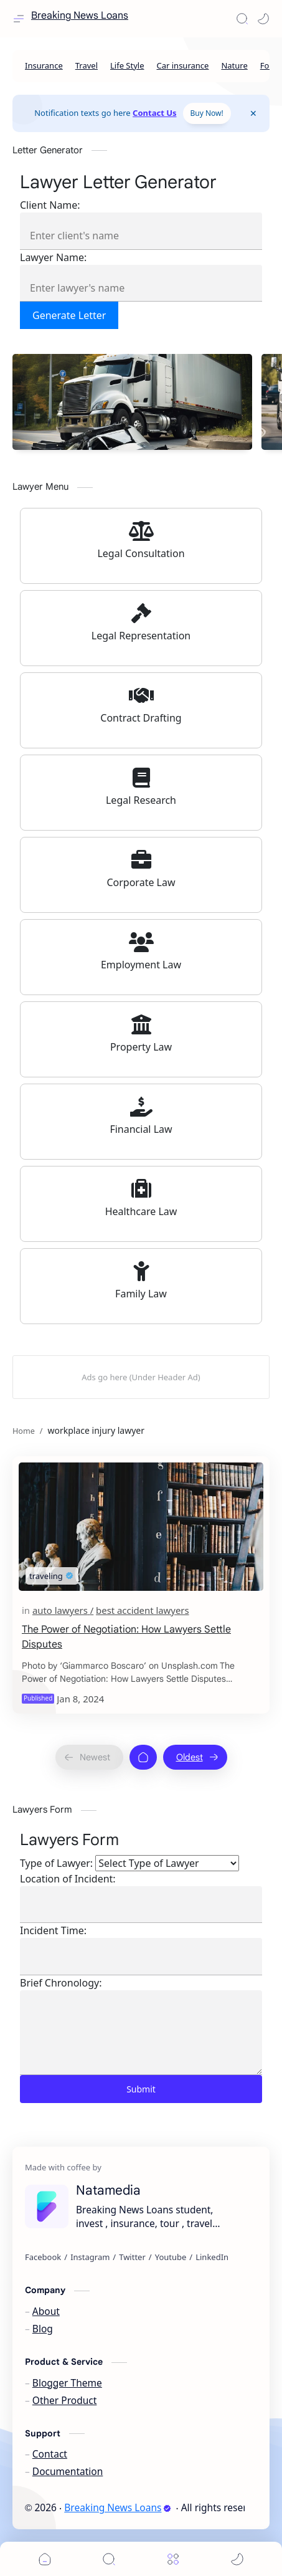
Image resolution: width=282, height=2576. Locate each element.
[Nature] (234, 66)
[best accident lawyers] (142, 1610)
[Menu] (173, 2559)
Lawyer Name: (53, 257)
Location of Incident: (68, 1879)
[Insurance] (44, 66)
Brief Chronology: (60, 1983)
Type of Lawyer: (56, 1863)
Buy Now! (206, 113)
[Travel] (86, 66)
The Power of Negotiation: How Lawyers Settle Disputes (126, 1637)
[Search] (242, 18)
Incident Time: (53, 1930)
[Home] (143, 1757)
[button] (263, 18)
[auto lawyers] (62, 1610)
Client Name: (50, 205)
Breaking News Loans (79, 16)
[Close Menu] (253, 113)
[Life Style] (127, 66)
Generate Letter (69, 315)
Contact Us (154, 112)
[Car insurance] (183, 66)
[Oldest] (195, 1757)
